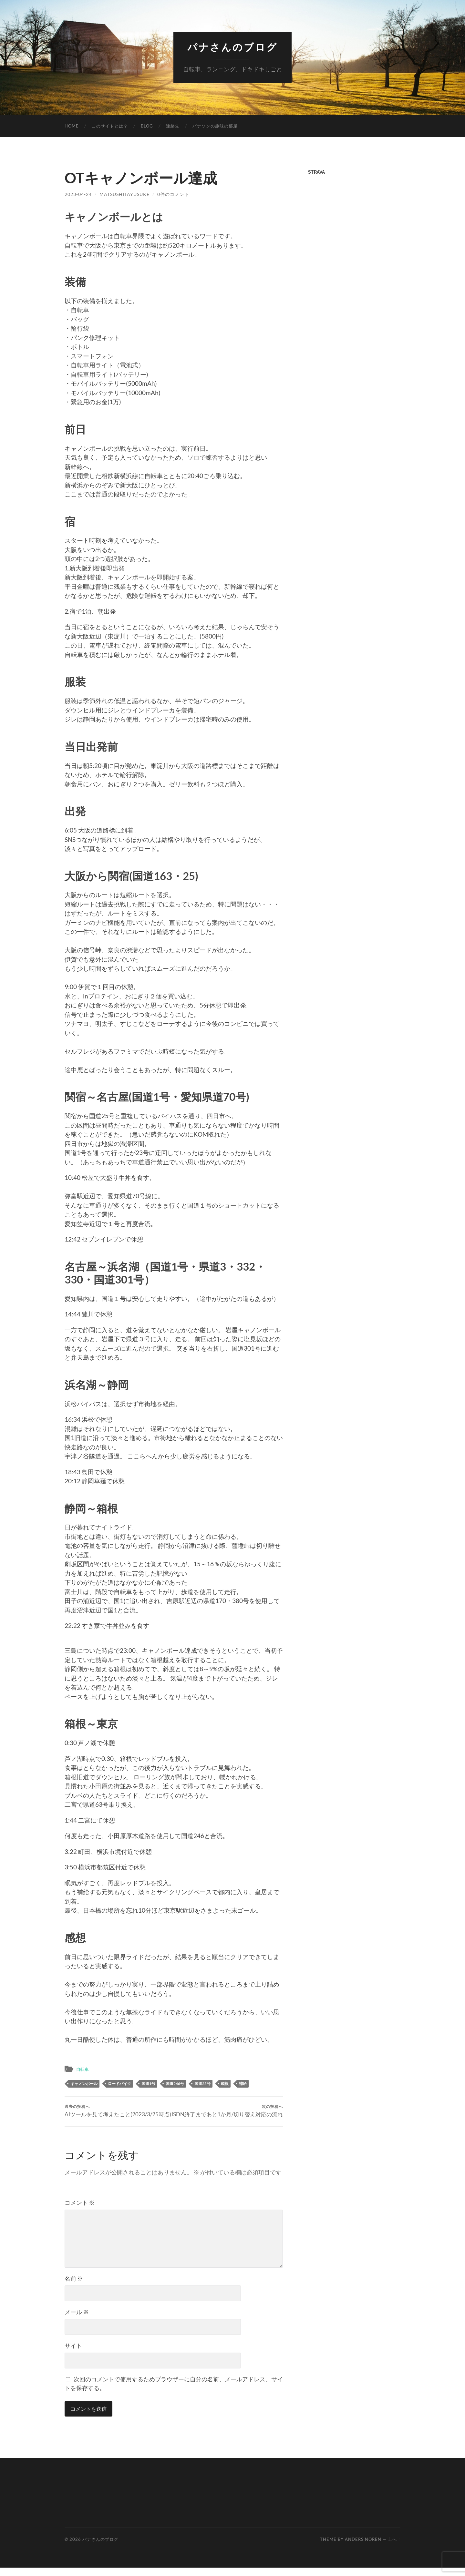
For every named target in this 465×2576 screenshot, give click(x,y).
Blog (147, 125)
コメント (80, 2210)
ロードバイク (119, 2083)
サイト (73, 2353)
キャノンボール (84, 2083)
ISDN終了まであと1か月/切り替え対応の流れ (229, 2115)
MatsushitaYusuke (124, 194)
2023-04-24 (78, 194)
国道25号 (202, 2083)
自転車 (83, 2069)
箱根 (225, 2083)
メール (77, 2320)
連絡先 (173, 125)
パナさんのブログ (232, 47)
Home (72, 125)
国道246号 (175, 2083)
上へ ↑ (394, 2547)
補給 (243, 2083)
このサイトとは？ (110, 125)
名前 (74, 2286)
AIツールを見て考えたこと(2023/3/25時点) (118, 2111)
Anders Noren (363, 2547)
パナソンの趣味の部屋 (215, 125)
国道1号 (148, 2083)
